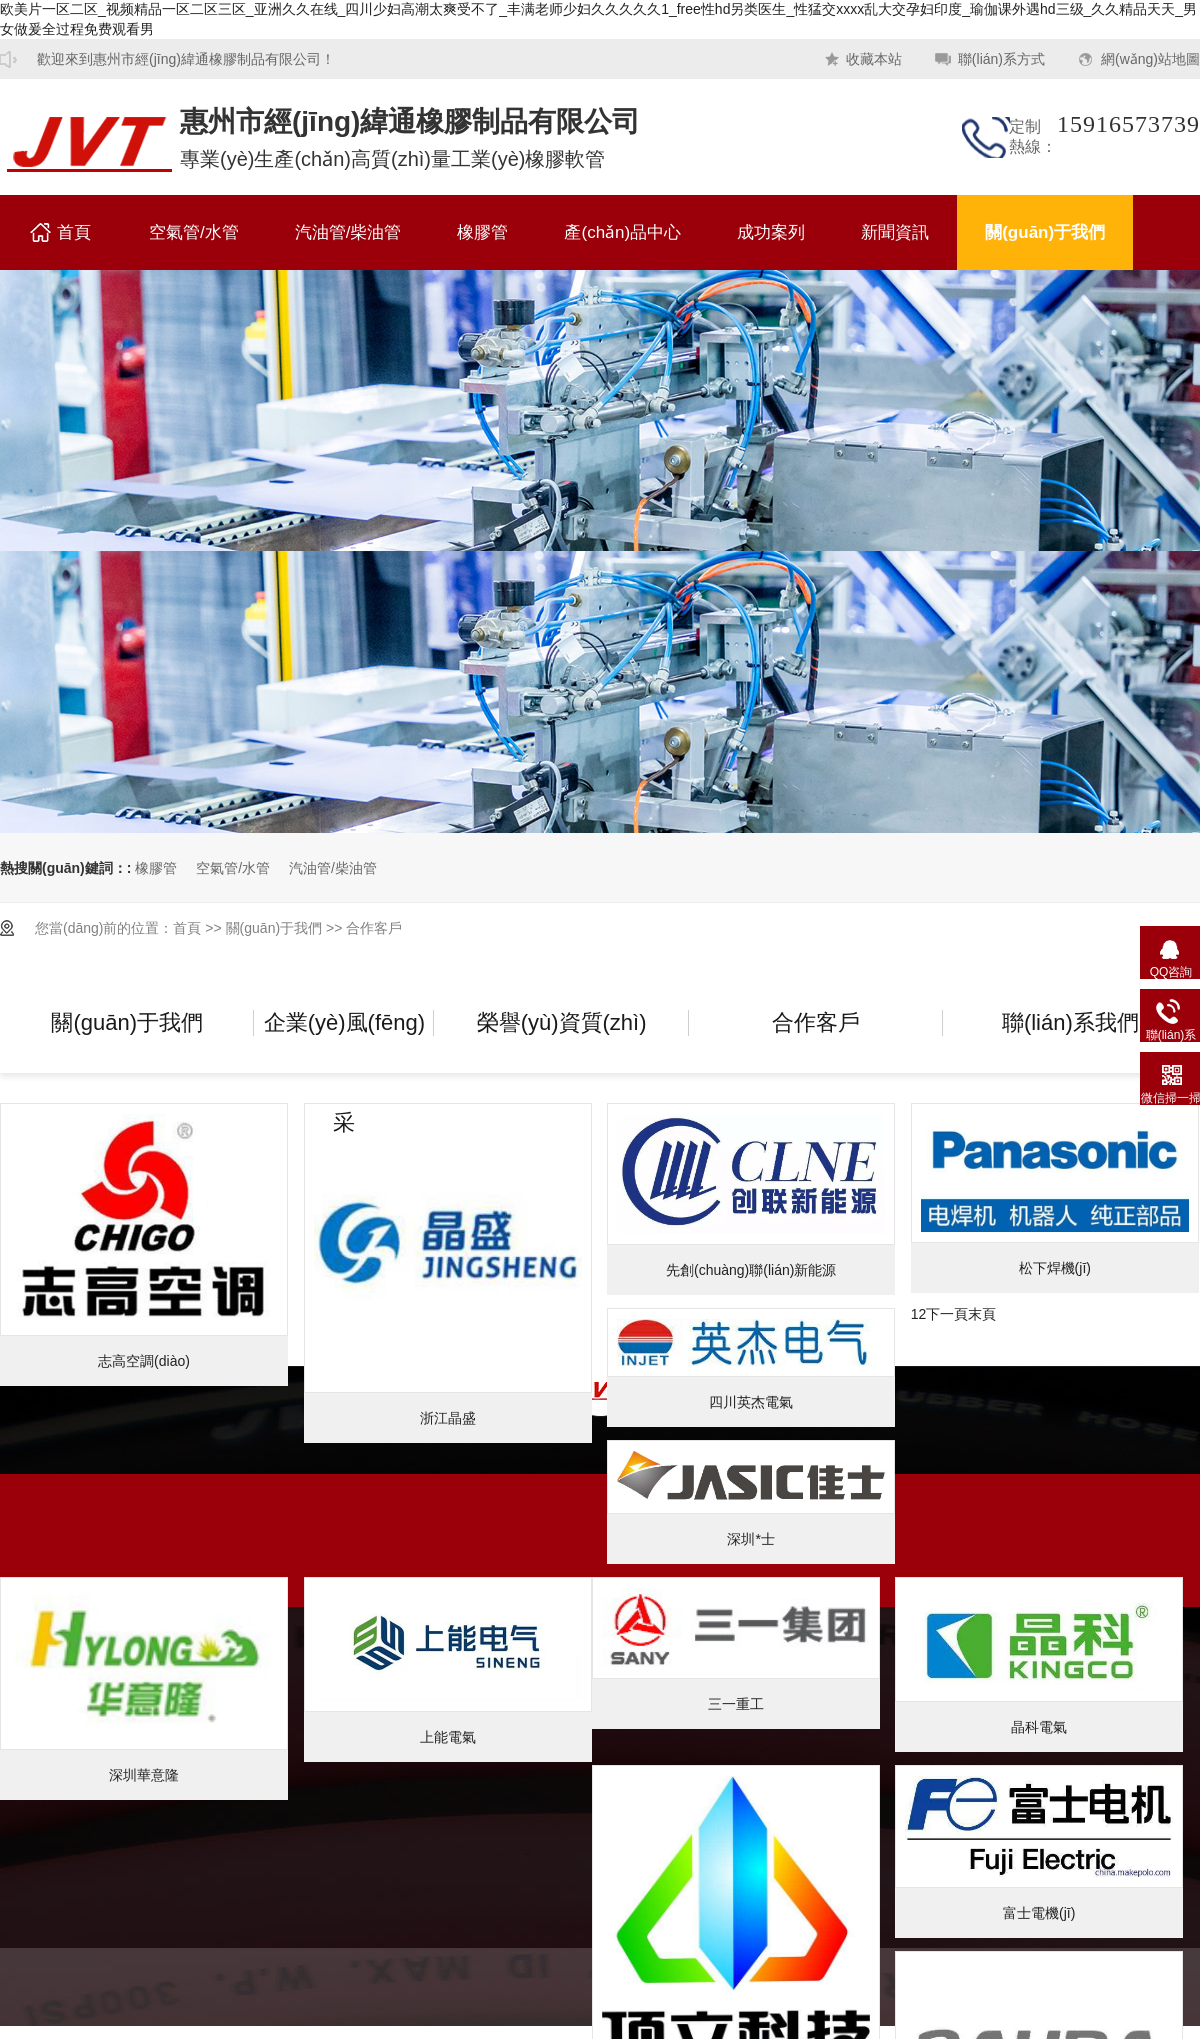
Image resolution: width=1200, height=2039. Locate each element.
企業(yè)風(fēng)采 (344, 1041)
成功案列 (771, 232)
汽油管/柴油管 (348, 232)
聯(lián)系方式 (1001, 59)
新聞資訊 (895, 232)
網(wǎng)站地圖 (1150, 59)
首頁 (74, 232)
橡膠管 (90, 144)
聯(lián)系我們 (1070, 1022)
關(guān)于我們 (1045, 232)
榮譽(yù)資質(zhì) (562, 1022)
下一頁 (947, 1314)
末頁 (982, 1314)
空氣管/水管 (194, 232)
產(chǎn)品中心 (622, 232)
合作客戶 (374, 928)
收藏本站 (874, 59)
